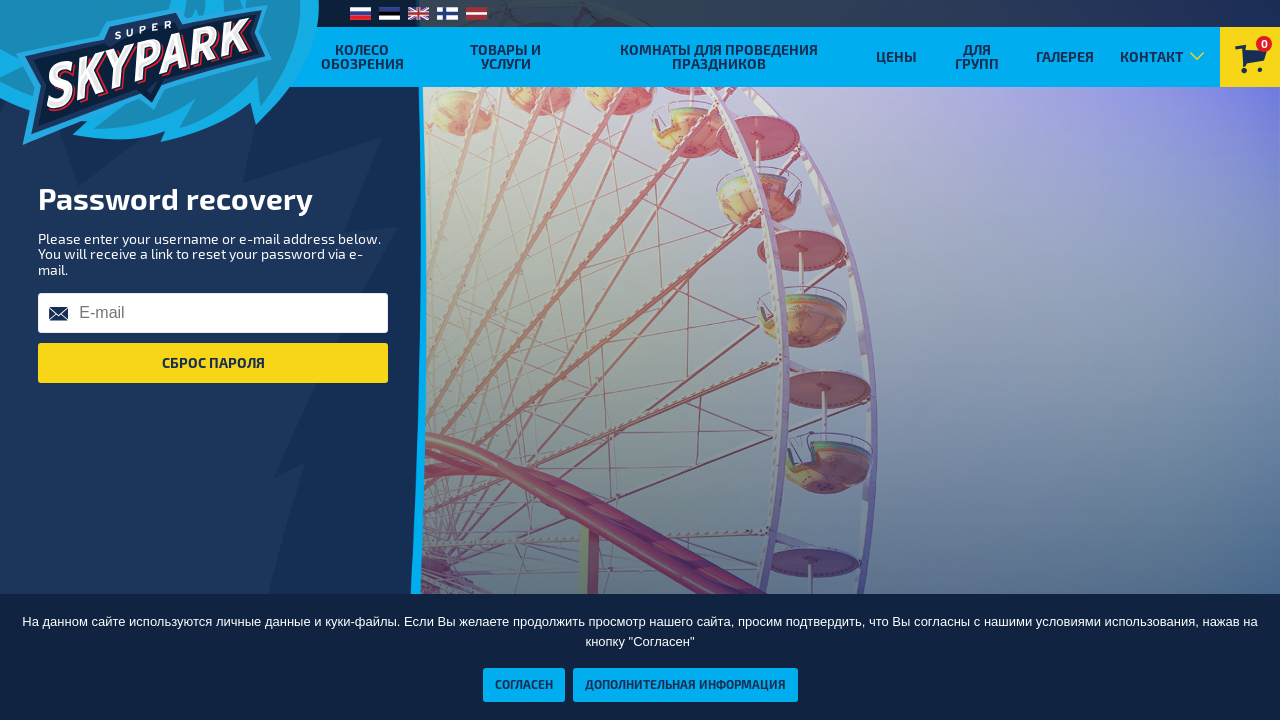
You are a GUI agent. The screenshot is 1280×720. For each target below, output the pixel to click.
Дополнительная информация (685, 684)
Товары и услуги (505, 56)
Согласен (524, 684)
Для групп (977, 56)
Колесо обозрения (362, 56)
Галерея (1065, 56)
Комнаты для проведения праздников (719, 56)
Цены (896, 56)
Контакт (1151, 56)
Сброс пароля (213, 362)
